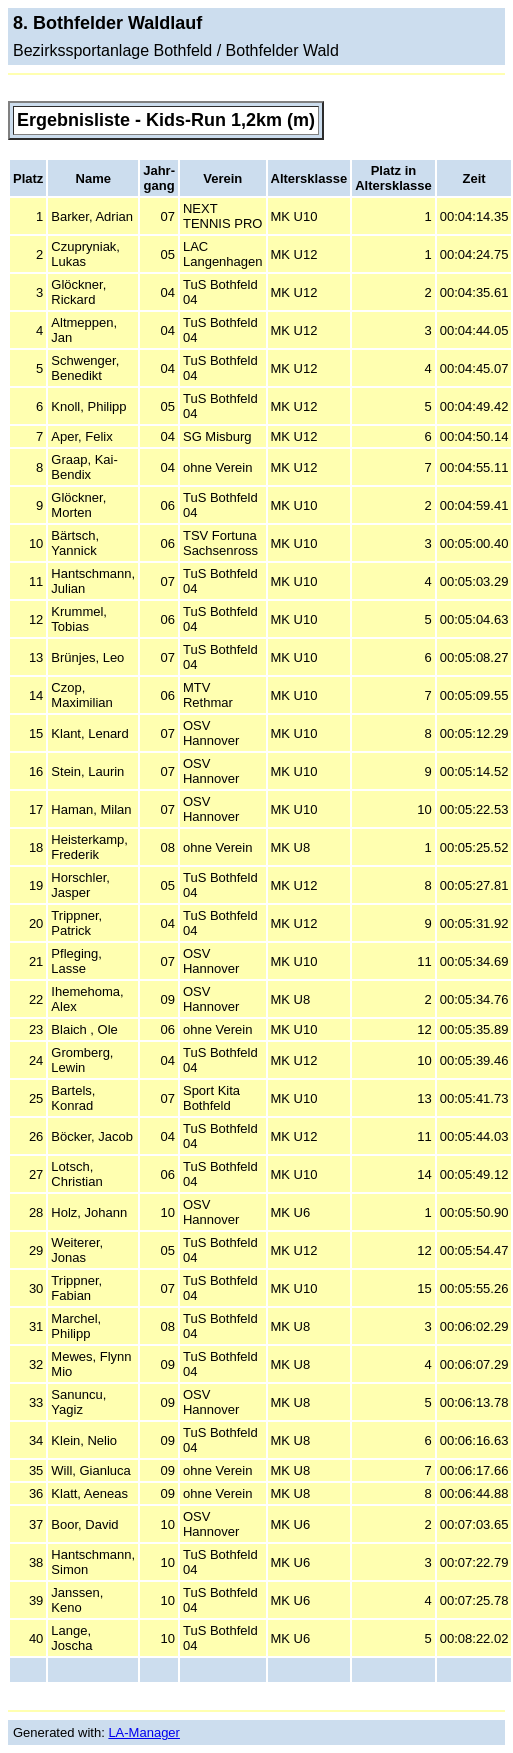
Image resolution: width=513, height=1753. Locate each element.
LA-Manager (144, 1732)
